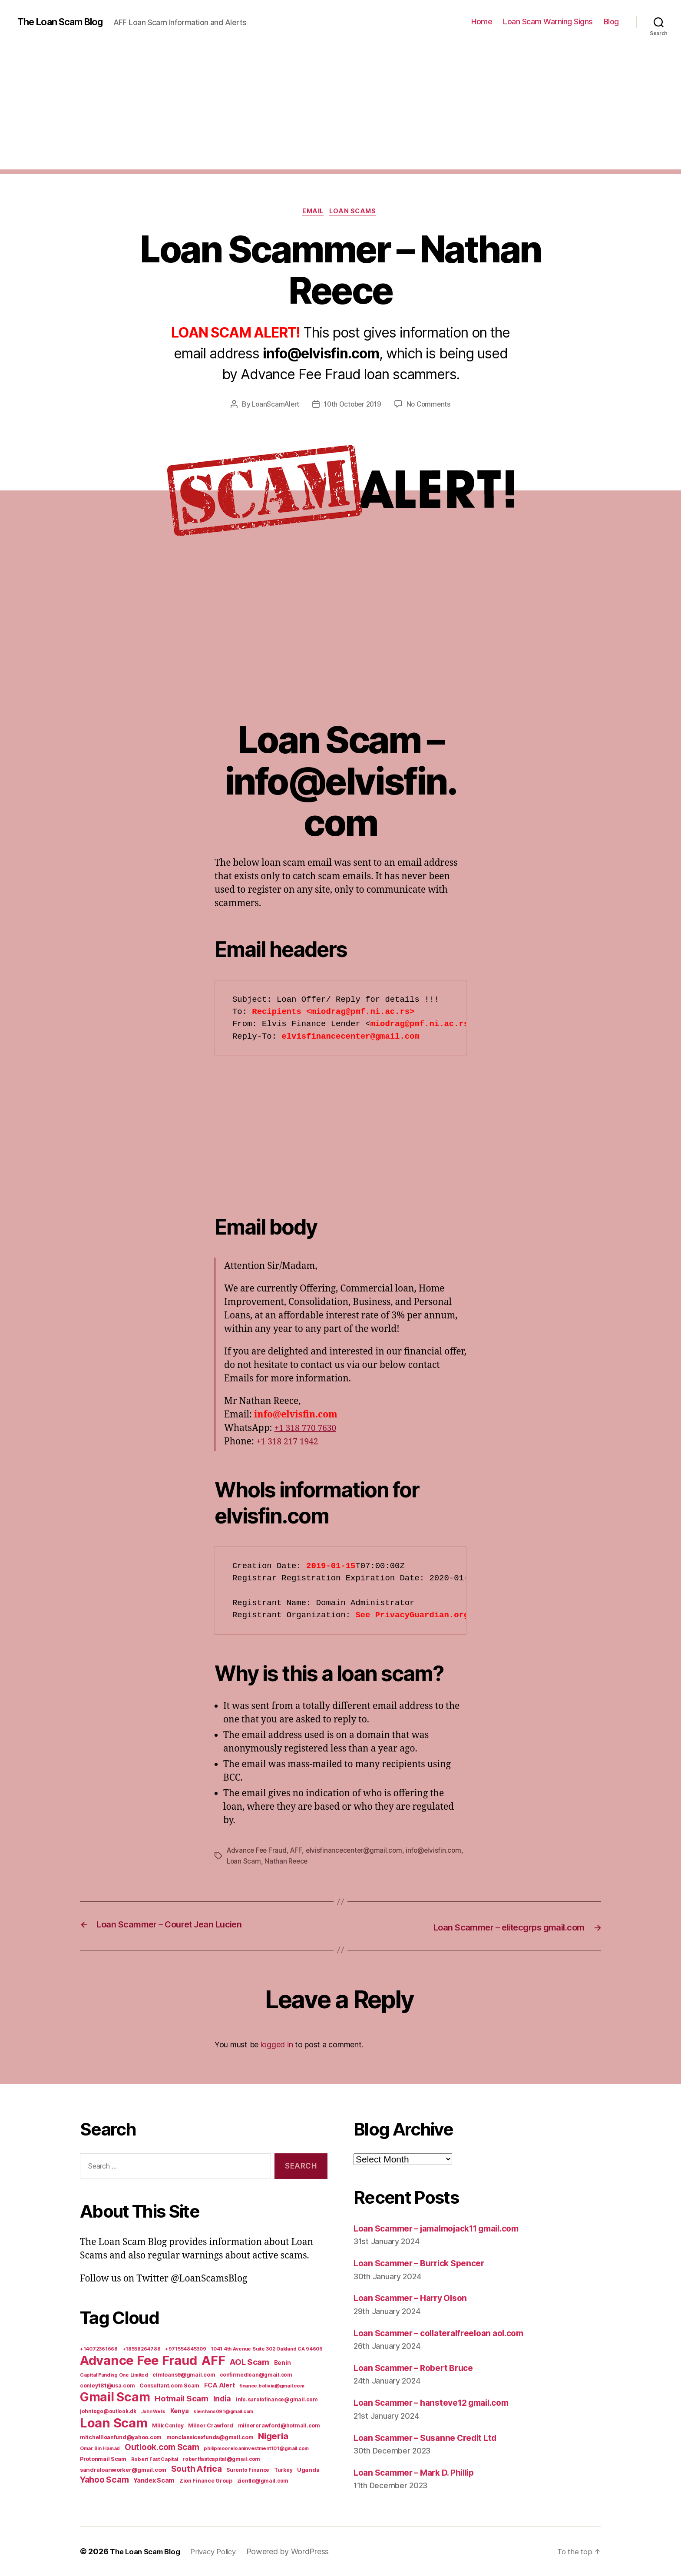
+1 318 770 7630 (308, 1429)
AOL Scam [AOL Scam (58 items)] (249, 2362)
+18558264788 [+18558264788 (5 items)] (141, 2349)
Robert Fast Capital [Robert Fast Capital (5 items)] (154, 2459)
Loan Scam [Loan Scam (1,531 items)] (114, 2422)
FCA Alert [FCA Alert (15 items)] (219, 2385)
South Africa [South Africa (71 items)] (196, 2468)
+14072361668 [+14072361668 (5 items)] (99, 2349)
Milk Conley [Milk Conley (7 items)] (167, 2425)
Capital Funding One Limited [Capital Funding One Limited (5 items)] (114, 2375)
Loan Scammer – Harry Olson (416, 2297)
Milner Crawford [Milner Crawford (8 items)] (210, 2425)
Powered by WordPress (298, 2551)
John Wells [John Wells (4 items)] (153, 2411)
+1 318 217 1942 (290, 1443)
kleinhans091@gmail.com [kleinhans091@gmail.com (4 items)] (223, 2411)
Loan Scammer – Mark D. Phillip (421, 2472)
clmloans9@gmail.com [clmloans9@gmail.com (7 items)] (183, 2374)
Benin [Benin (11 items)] (282, 2362)
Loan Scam (305, 1862)
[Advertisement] (340, 108)
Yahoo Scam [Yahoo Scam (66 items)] (104, 2479)
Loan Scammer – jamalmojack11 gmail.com (446, 2227)
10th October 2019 (353, 405)
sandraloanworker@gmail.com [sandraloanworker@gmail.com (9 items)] (123, 2469)
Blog (611, 21)
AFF (298, 1852)
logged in (277, 2044)
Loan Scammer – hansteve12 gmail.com (439, 2402)
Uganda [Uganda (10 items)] (308, 2469)
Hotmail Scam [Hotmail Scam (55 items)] (181, 2398)
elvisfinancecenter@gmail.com (357, 1852)
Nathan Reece (348, 1862)
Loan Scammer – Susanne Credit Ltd (432, 2437)
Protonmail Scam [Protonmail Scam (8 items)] (103, 2459)
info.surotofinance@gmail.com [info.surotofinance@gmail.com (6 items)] (276, 2400)
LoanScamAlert (273, 405)
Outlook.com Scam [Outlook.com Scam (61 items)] (162, 2447)
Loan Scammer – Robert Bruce (419, 2367)
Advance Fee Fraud (257, 1852)
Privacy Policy (221, 2551)
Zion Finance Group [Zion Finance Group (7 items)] (205, 2480)
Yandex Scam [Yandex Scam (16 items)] (154, 2480)
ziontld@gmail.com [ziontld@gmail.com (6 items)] (262, 2481)
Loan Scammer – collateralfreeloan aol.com (447, 2332)
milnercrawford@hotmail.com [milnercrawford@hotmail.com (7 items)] (279, 2425)
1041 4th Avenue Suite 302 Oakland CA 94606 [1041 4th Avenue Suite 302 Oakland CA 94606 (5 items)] (267, 2349)
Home (481, 21)
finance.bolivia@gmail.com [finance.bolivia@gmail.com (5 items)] (271, 2386)
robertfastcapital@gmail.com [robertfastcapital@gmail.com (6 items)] (221, 2459)
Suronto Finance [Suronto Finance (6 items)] (247, 2470)
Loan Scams (356, 212)
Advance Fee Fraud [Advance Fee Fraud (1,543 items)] (138, 2360)
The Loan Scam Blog (65, 22)
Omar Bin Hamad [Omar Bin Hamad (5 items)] (100, 2448)
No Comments (431, 405)
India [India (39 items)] (222, 2398)
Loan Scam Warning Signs (548, 21)
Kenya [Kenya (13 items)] (179, 2410)
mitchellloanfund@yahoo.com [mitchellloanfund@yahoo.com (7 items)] (121, 2437)
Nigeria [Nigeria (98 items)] (273, 2435)
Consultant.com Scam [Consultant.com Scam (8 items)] (169, 2385)
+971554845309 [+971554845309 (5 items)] (185, 2349)
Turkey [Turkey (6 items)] (283, 2470)
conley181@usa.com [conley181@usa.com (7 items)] (107, 2385)
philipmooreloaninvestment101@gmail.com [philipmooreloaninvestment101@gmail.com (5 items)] (256, 2448)
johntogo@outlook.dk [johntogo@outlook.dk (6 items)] (108, 2411)
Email (312, 212)
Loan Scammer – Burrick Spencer (425, 2263)
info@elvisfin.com (255, 1862)
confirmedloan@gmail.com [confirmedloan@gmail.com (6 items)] (256, 2375)
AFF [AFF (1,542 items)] (213, 2360)
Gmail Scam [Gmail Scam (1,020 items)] (115, 2397)
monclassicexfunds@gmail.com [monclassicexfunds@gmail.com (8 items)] (210, 2437)
